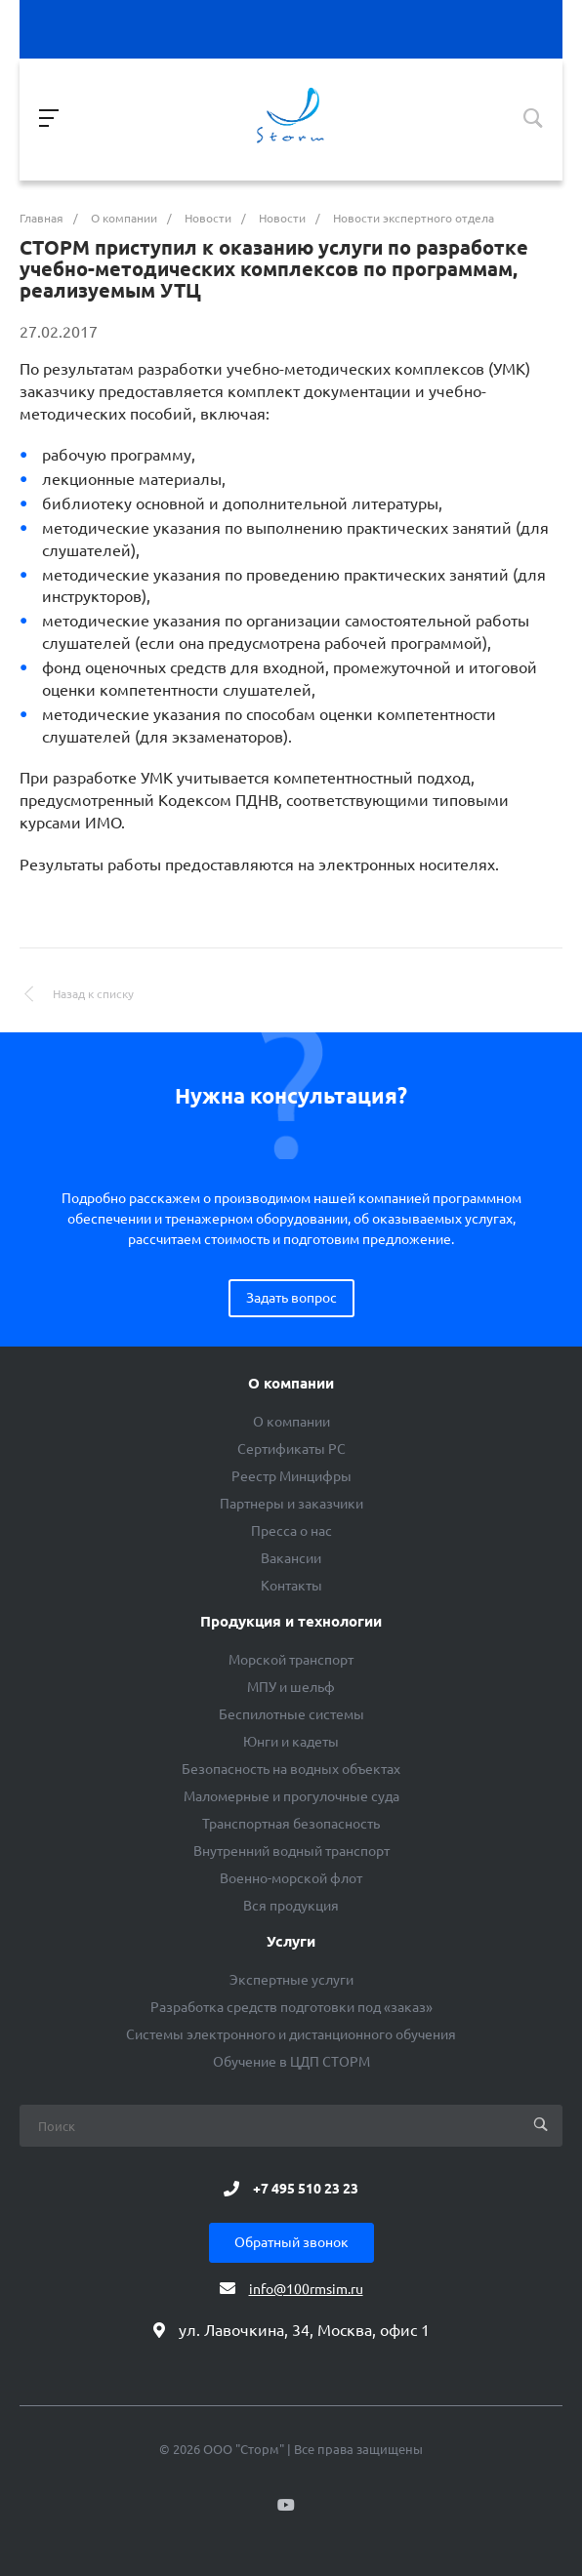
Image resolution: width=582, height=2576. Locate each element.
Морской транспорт (291, 1660)
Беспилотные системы (291, 1714)
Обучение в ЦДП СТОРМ (291, 2062)
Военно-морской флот (291, 1878)
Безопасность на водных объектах (291, 1769)
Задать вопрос (291, 1298)
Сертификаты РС (291, 1449)
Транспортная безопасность (291, 1823)
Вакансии (291, 1558)
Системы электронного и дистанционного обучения (291, 2034)
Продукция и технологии (291, 1622)
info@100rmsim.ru (306, 2289)
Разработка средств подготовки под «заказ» (291, 2007)
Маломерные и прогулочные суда (291, 1796)
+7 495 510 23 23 (305, 2188)
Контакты (291, 1585)
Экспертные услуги (291, 1980)
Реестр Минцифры (291, 1476)
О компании (291, 1383)
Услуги (291, 1942)
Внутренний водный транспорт (291, 1851)
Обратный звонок (291, 2242)
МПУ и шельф (291, 1687)
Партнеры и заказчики (291, 1503)
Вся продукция (291, 1905)
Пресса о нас (291, 1531)
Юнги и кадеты (291, 1742)
